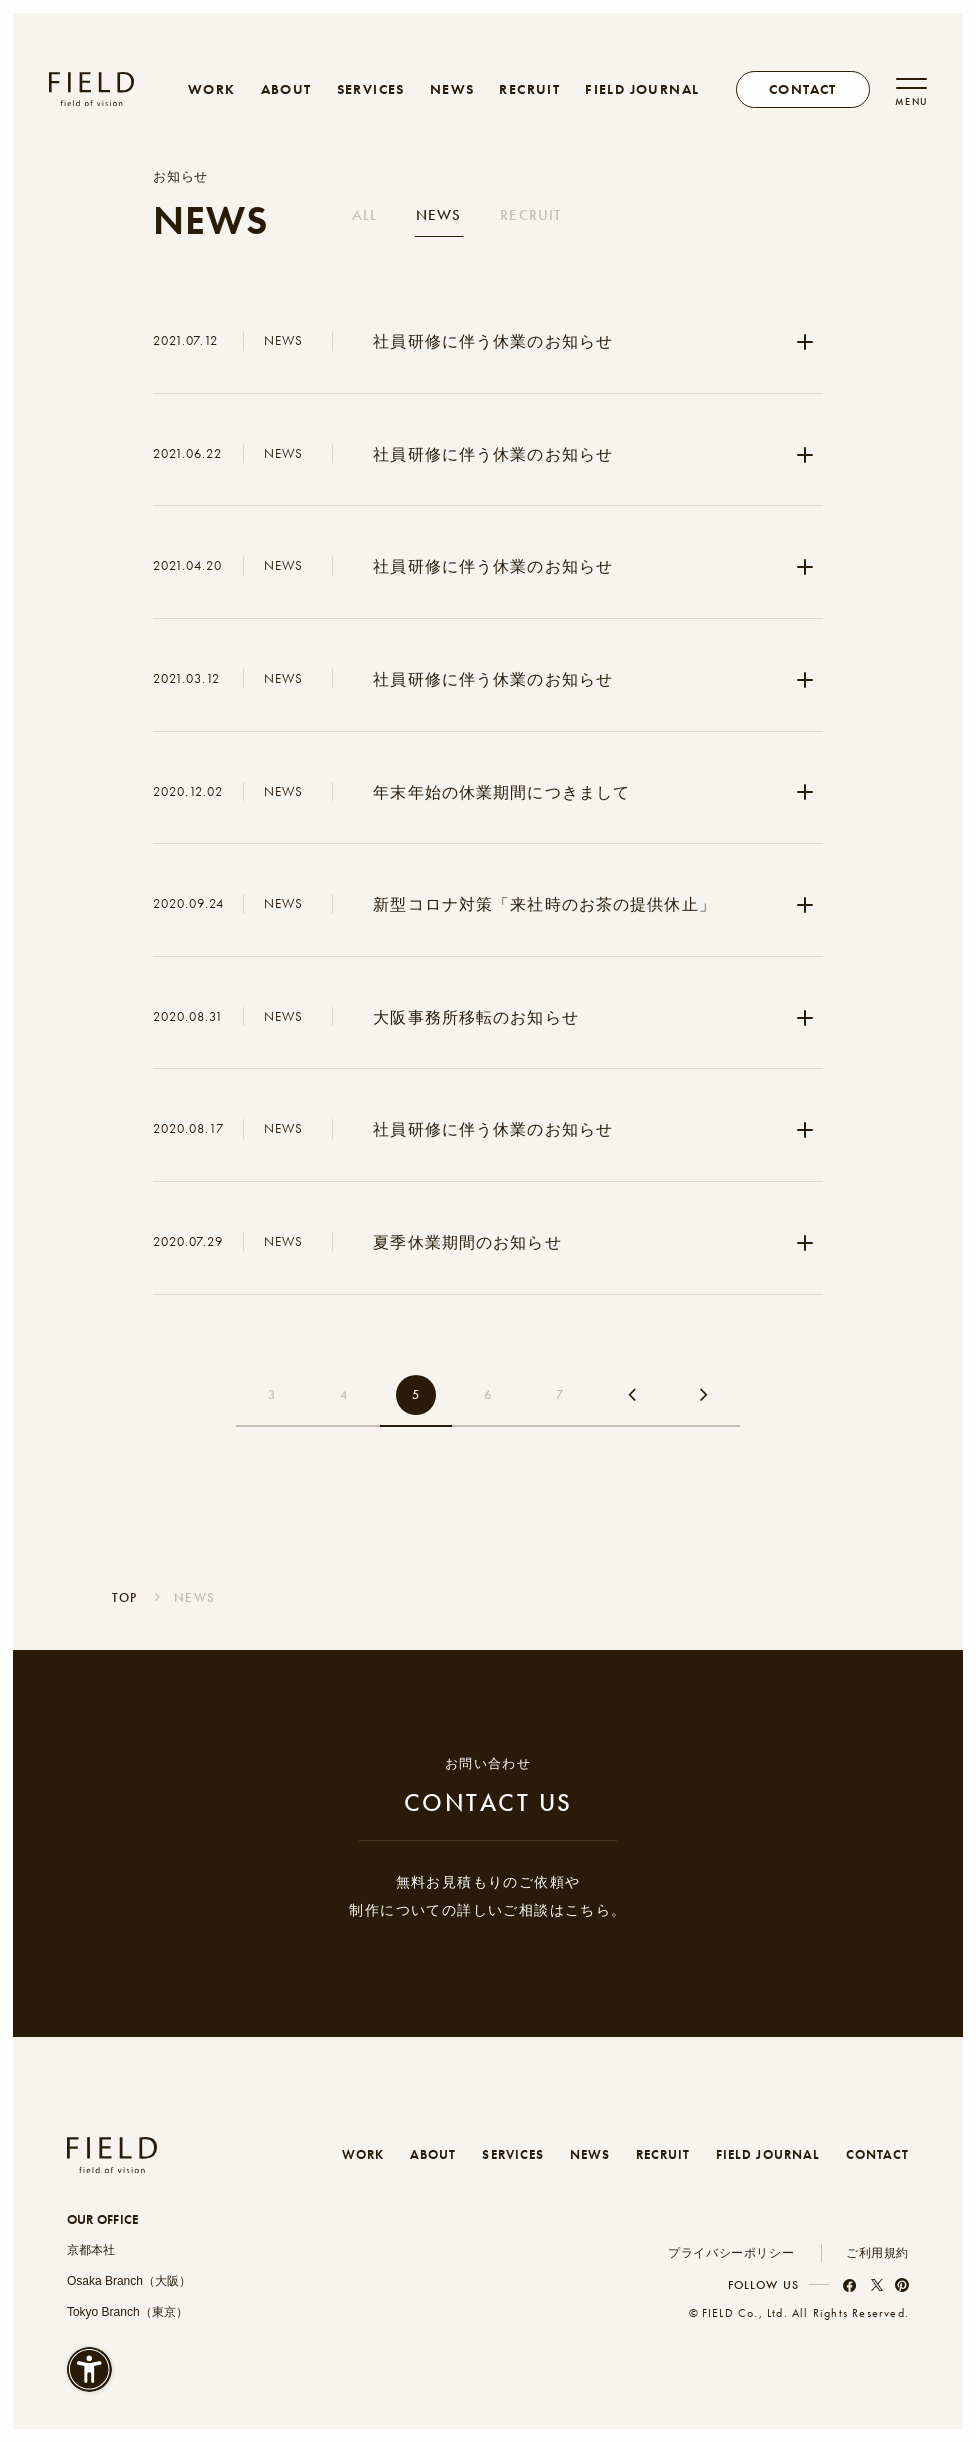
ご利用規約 (877, 2253)
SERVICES (371, 89)
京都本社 (91, 2250)
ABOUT (286, 89)
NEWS (452, 89)
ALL (364, 215)
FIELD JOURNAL (642, 89)
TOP (125, 1597)
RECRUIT (529, 89)
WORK (212, 89)
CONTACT (877, 2154)
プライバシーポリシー (731, 2253)
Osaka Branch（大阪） (129, 2281)
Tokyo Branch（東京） (127, 2312)
